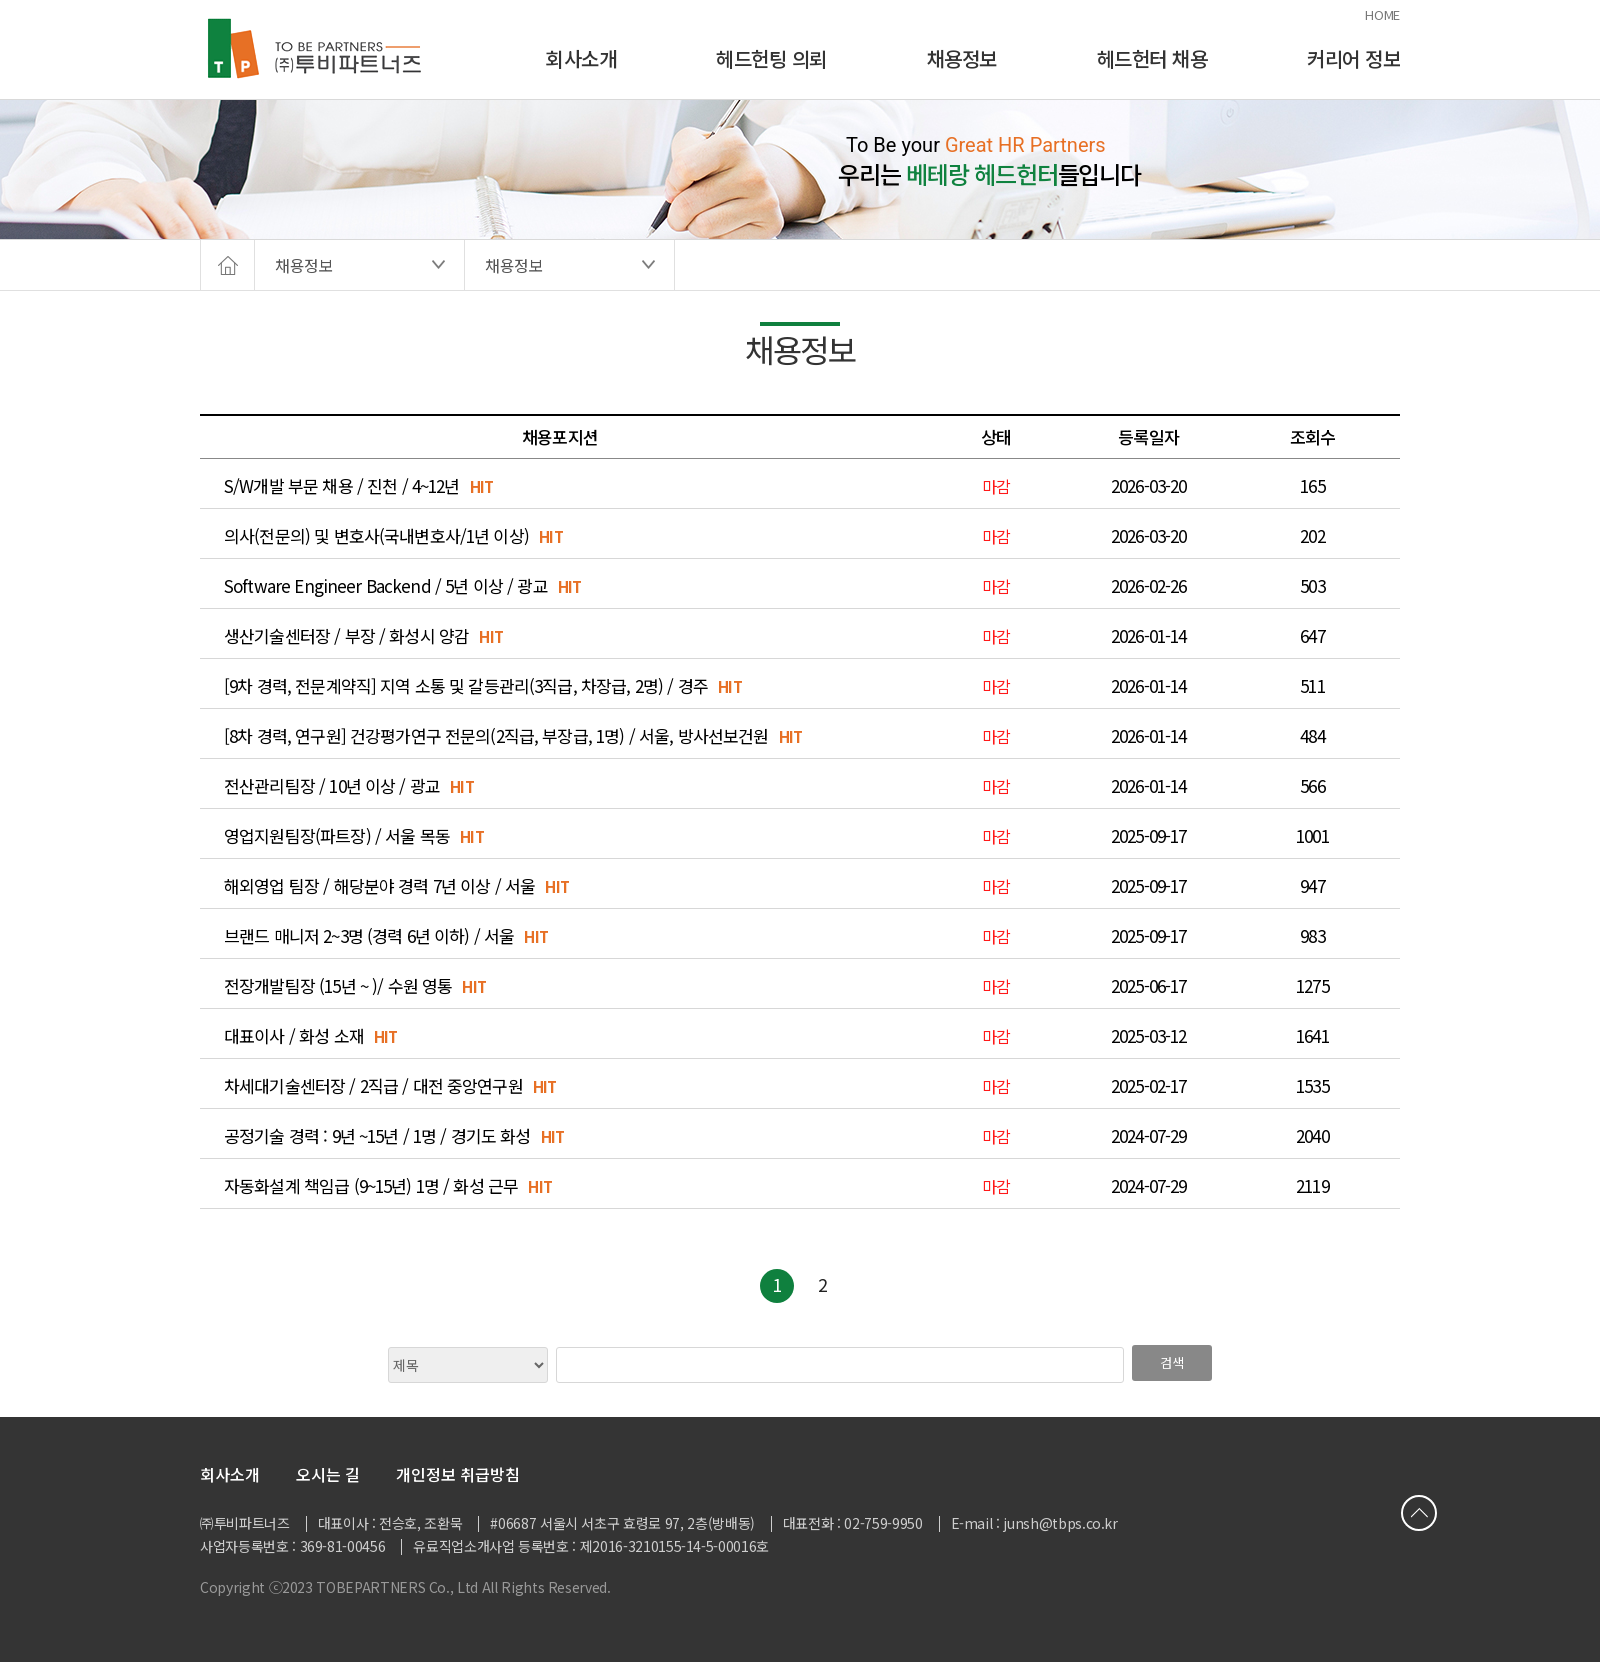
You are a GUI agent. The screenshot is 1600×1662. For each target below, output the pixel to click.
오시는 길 (328, 1474)
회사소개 (581, 58)
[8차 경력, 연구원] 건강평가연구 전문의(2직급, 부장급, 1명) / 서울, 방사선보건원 (496, 736)
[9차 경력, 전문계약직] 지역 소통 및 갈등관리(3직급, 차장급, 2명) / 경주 (466, 686)
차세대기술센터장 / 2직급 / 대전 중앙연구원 (373, 1086)
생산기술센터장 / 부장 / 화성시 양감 (346, 636)
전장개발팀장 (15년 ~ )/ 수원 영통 (338, 986)
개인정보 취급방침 (458, 1474)
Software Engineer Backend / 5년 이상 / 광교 (386, 586)
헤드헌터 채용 (1152, 58)
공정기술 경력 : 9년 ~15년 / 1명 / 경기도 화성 (377, 1136)
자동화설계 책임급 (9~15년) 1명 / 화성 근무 (371, 1186)
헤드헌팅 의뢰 (771, 58)
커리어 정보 (1353, 58)
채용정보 (962, 58)
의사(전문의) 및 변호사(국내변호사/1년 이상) (376, 536)
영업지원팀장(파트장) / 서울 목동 (337, 836)
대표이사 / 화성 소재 (294, 1036)
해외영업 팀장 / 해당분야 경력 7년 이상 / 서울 (379, 886)
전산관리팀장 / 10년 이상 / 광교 (332, 786)
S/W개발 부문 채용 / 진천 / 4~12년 (342, 486)
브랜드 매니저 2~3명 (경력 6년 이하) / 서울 (369, 936)
